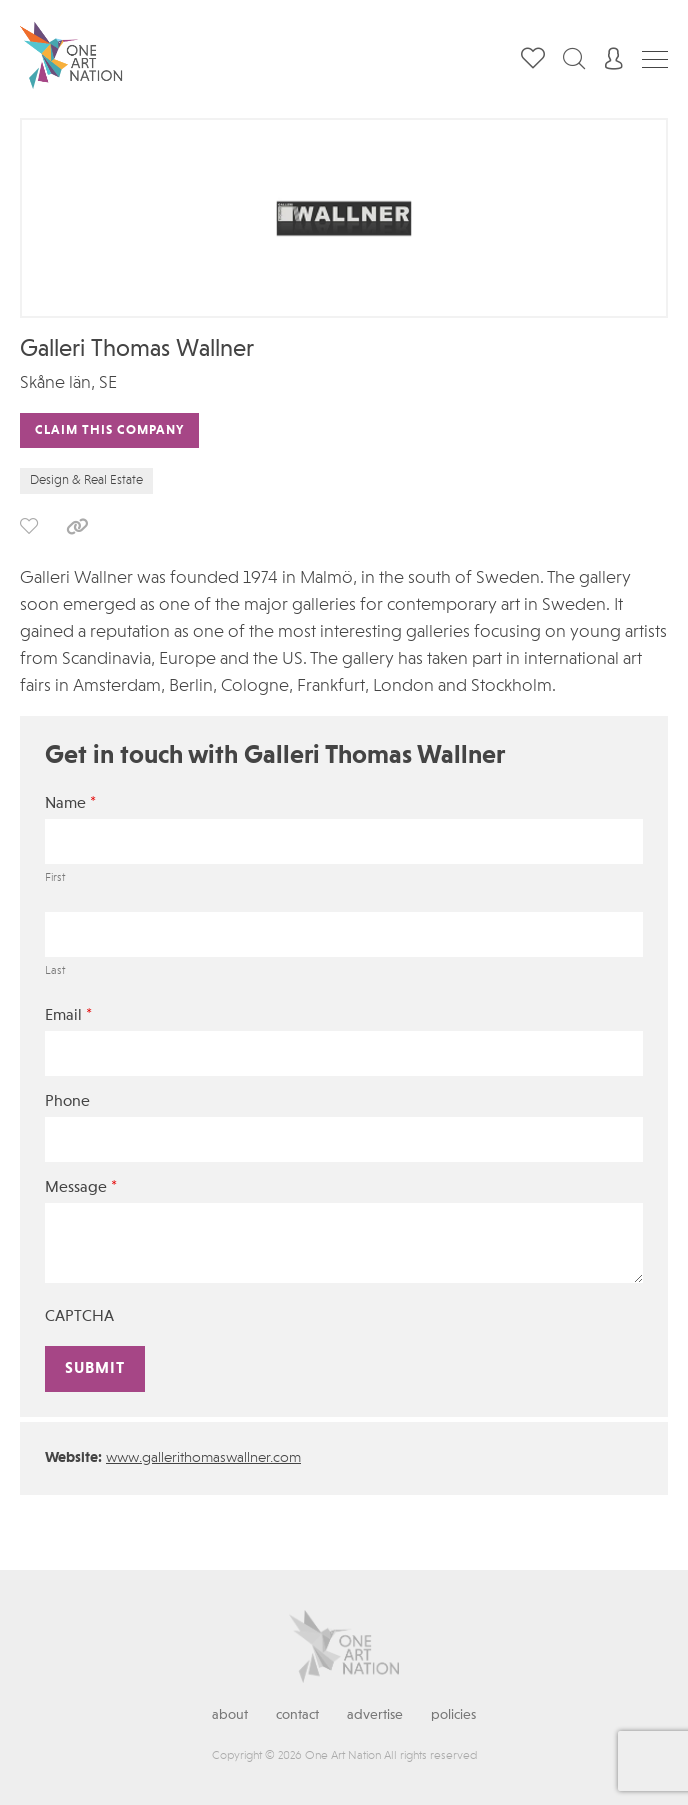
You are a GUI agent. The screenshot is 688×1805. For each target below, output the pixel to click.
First (55, 878)
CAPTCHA (79, 1317)
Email (68, 1015)
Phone (67, 1102)
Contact (297, 1715)
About (230, 1715)
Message (81, 1187)
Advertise (375, 1715)
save (29, 526)
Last (55, 971)
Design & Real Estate (86, 480)
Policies (453, 1715)
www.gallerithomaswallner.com (203, 1458)
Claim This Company (109, 430)
